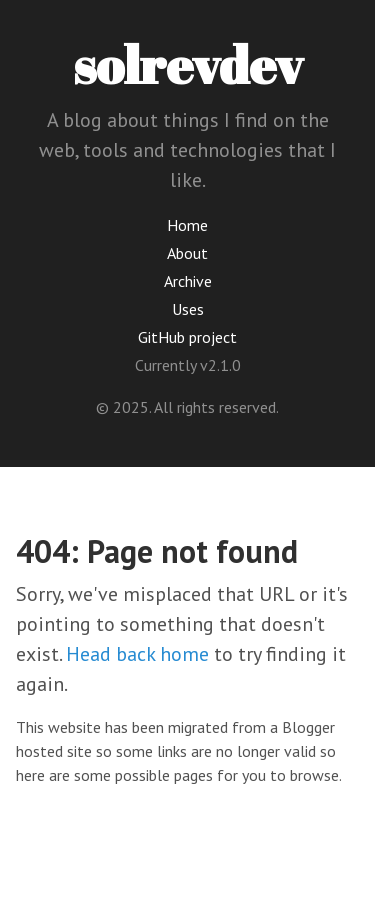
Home (187, 225)
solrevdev (188, 64)
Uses (188, 309)
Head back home (137, 654)
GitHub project (187, 337)
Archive (188, 281)
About (187, 253)
